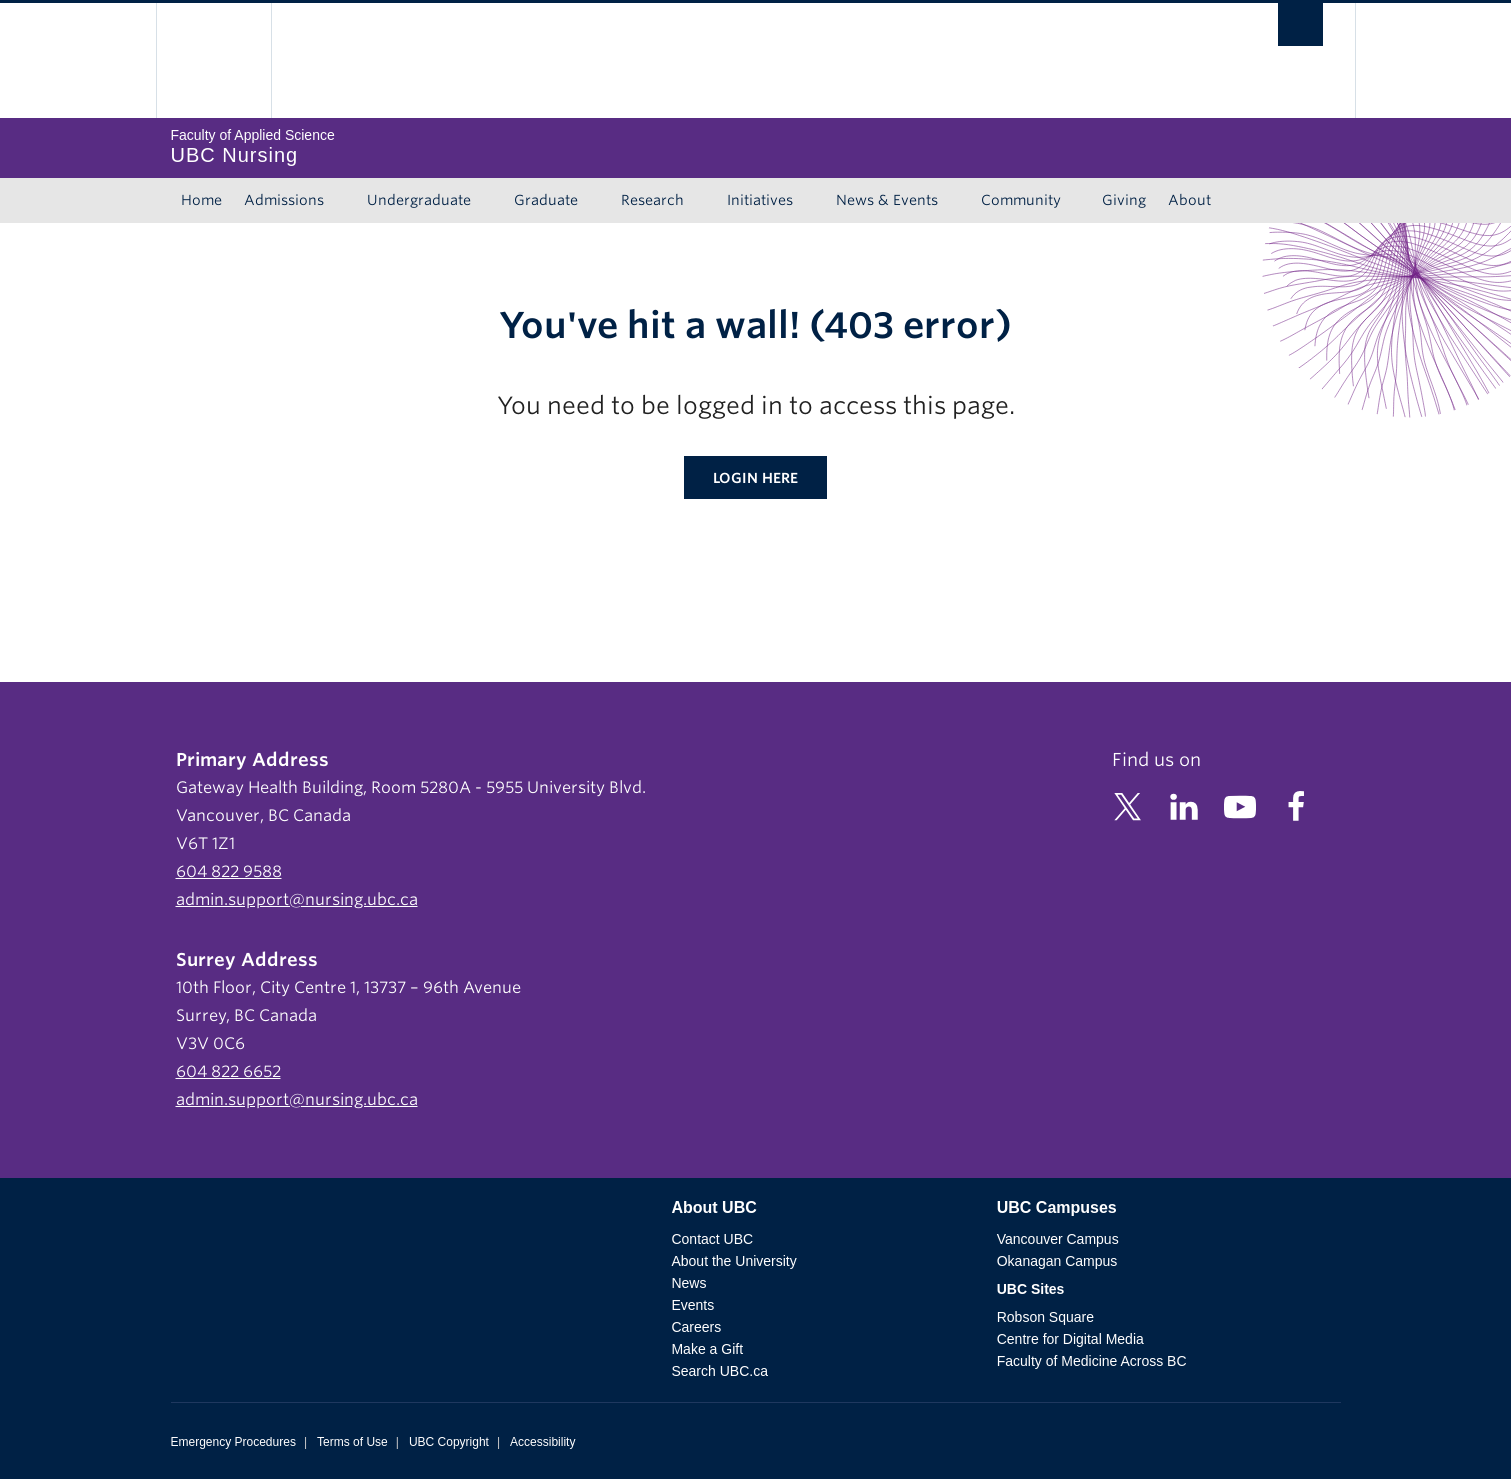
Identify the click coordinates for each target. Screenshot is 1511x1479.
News (688, 1283)
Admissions (284, 200)
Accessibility (542, 1442)
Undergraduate (419, 200)
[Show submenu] (343, 201)
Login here (755, 478)
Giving (1124, 200)
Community (1021, 200)
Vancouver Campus (1058, 1239)
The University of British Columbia (213, 60)
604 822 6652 (228, 1071)
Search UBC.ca (719, 1371)
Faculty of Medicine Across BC (1092, 1361)
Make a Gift (707, 1349)
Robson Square (1045, 1317)
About (1189, 200)
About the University (733, 1261)
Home (201, 200)
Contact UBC (712, 1239)
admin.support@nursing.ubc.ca (297, 899)
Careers (696, 1327)
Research (652, 200)
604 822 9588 (229, 871)
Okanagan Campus (1057, 1261)
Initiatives (760, 200)
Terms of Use (352, 1442)
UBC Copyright (449, 1442)
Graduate (546, 200)
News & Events (887, 200)
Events (692, 1305)
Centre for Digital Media (1070, 1339)
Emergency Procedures (233, 1442)
